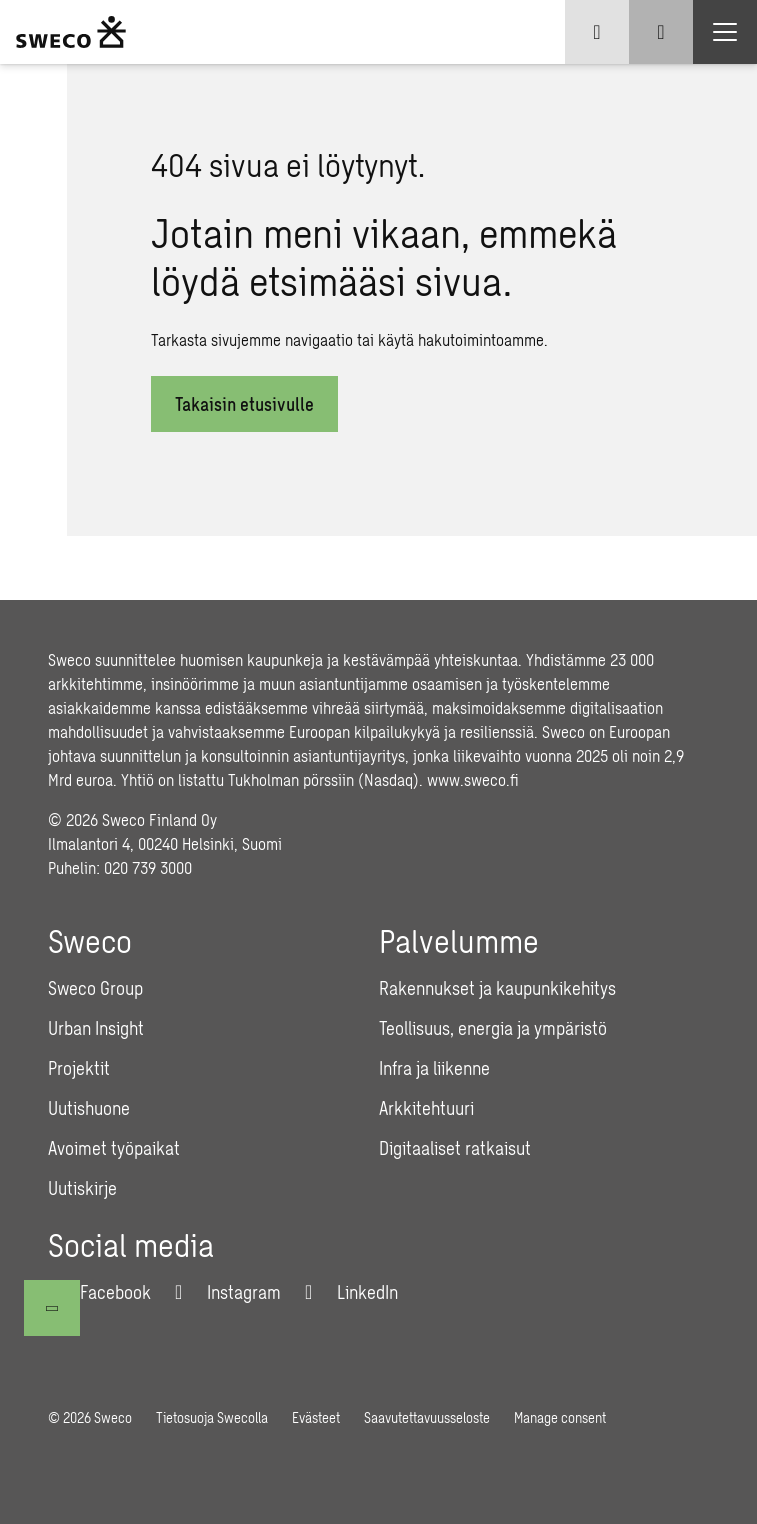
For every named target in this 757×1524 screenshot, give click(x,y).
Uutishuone (89, 1108)
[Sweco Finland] (71, 32)
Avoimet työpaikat (114, 1148)
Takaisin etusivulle (244, 404)
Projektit (79, 1068)
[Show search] (661, 32)
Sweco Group (95, 988)
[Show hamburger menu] (725, 32)
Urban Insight (96, 1028)
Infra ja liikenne (434, 1068)
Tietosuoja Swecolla (212, 1417)
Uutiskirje (82, 1188)
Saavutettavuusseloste (427, 1417)
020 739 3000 (148, 867)
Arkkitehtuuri (426, 1108)
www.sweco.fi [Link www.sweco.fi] (473, 779)
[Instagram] (228, 1292)
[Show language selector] (597, 32)
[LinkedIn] (351, 1292)
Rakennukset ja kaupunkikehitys (497, 988)
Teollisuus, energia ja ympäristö (493, 1028)
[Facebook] (99, 1292)
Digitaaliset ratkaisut (455, 1148)
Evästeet (316, 1417)
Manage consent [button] (560, 1417)
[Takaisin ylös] (52, 1308)
